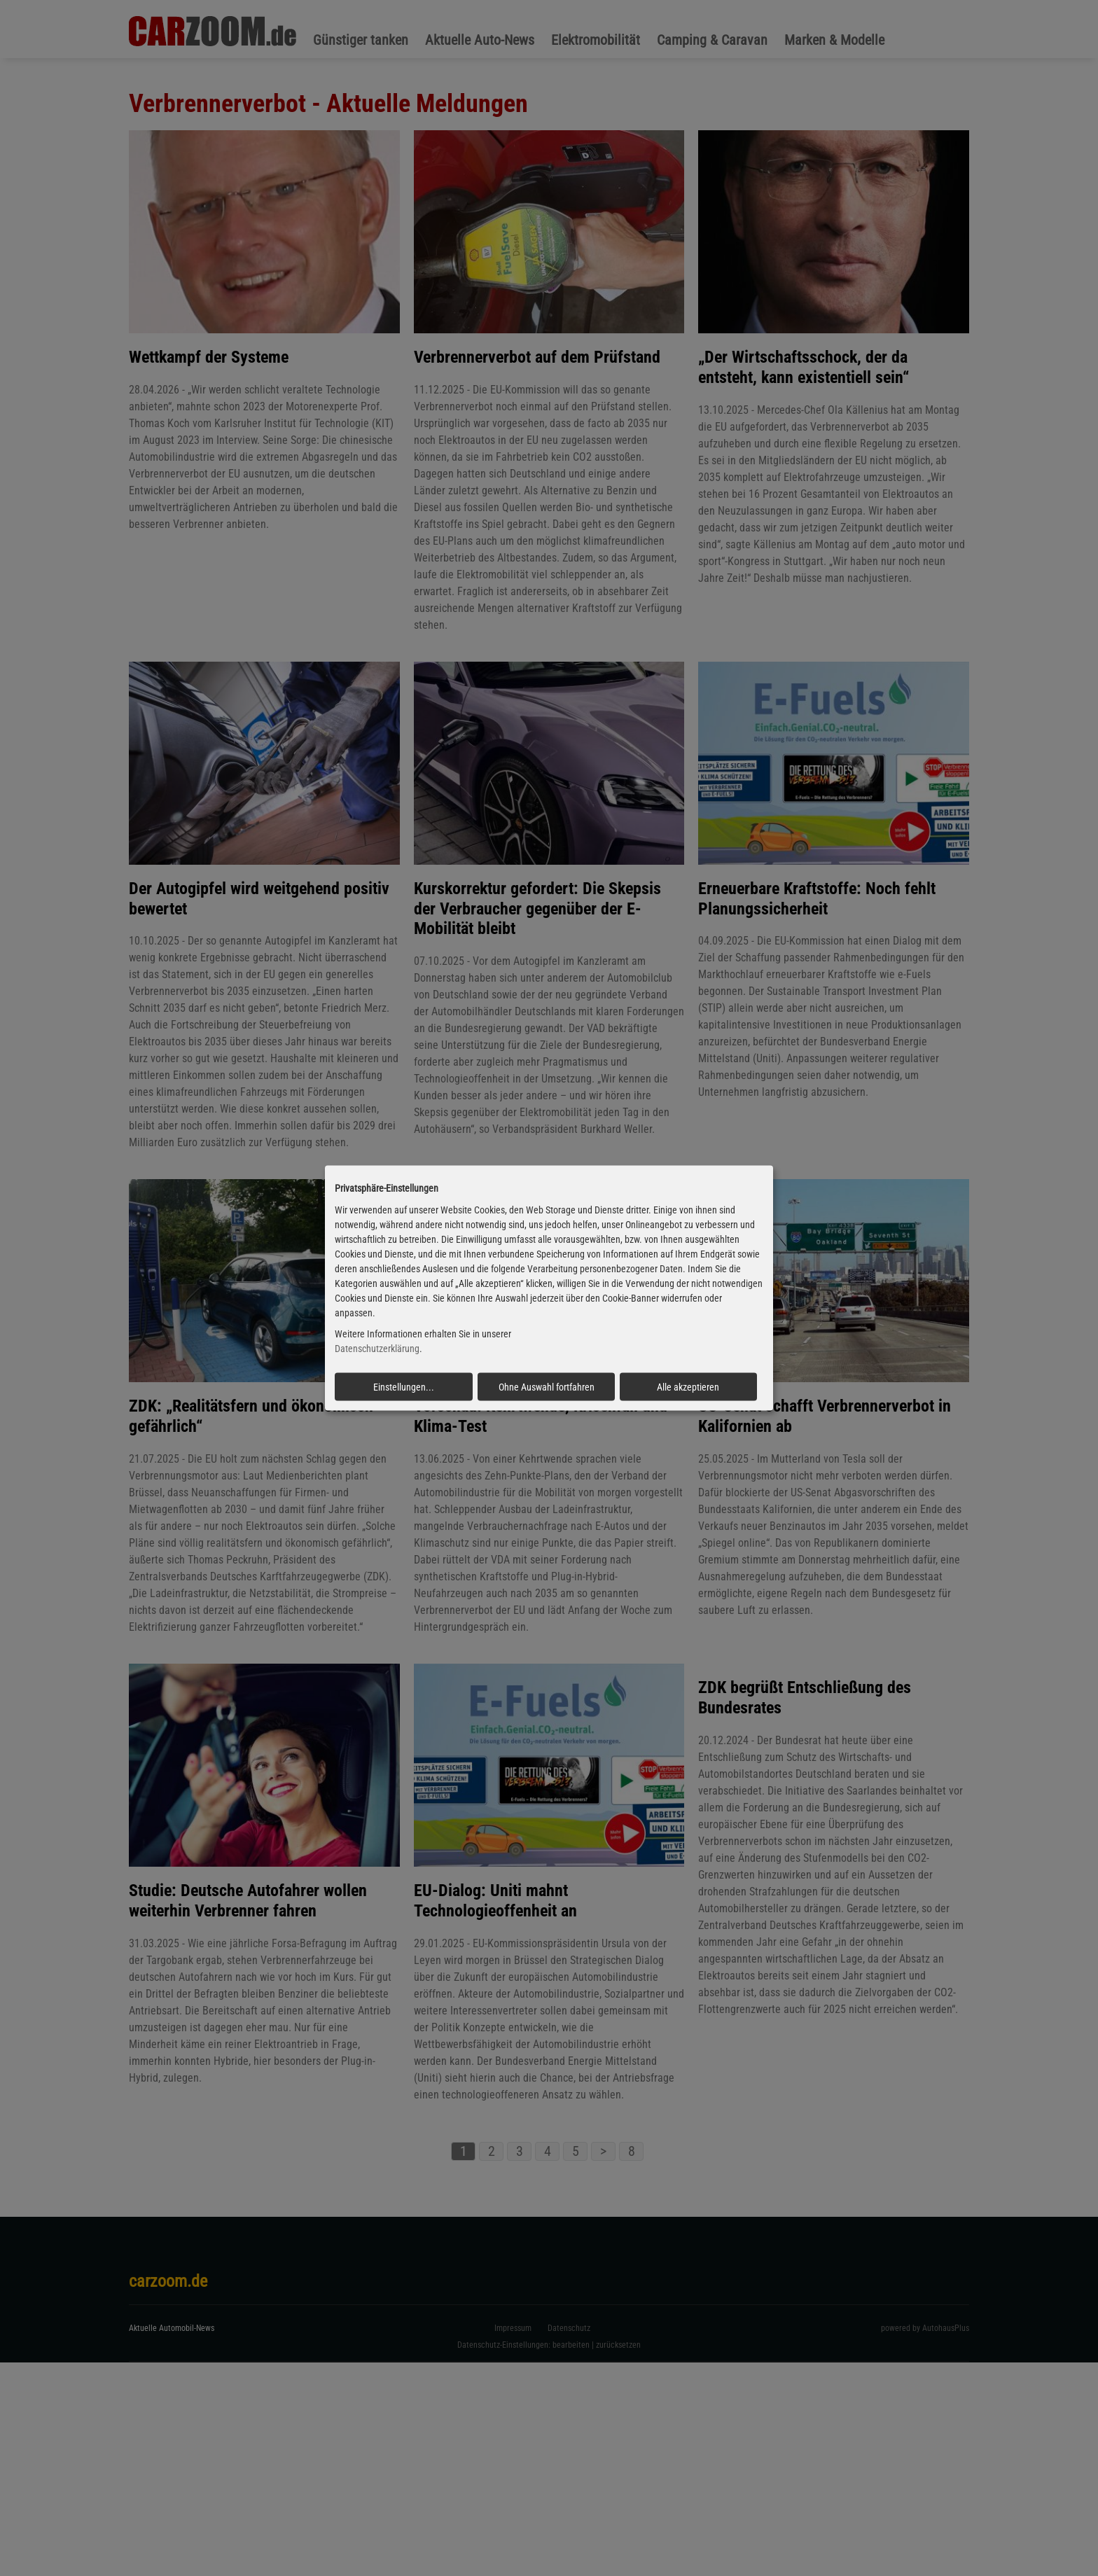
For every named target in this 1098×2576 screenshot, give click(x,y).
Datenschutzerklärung (377, 1348)
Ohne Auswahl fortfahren (547, 1387)
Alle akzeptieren (688, 1387)
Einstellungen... (403, 1387)
